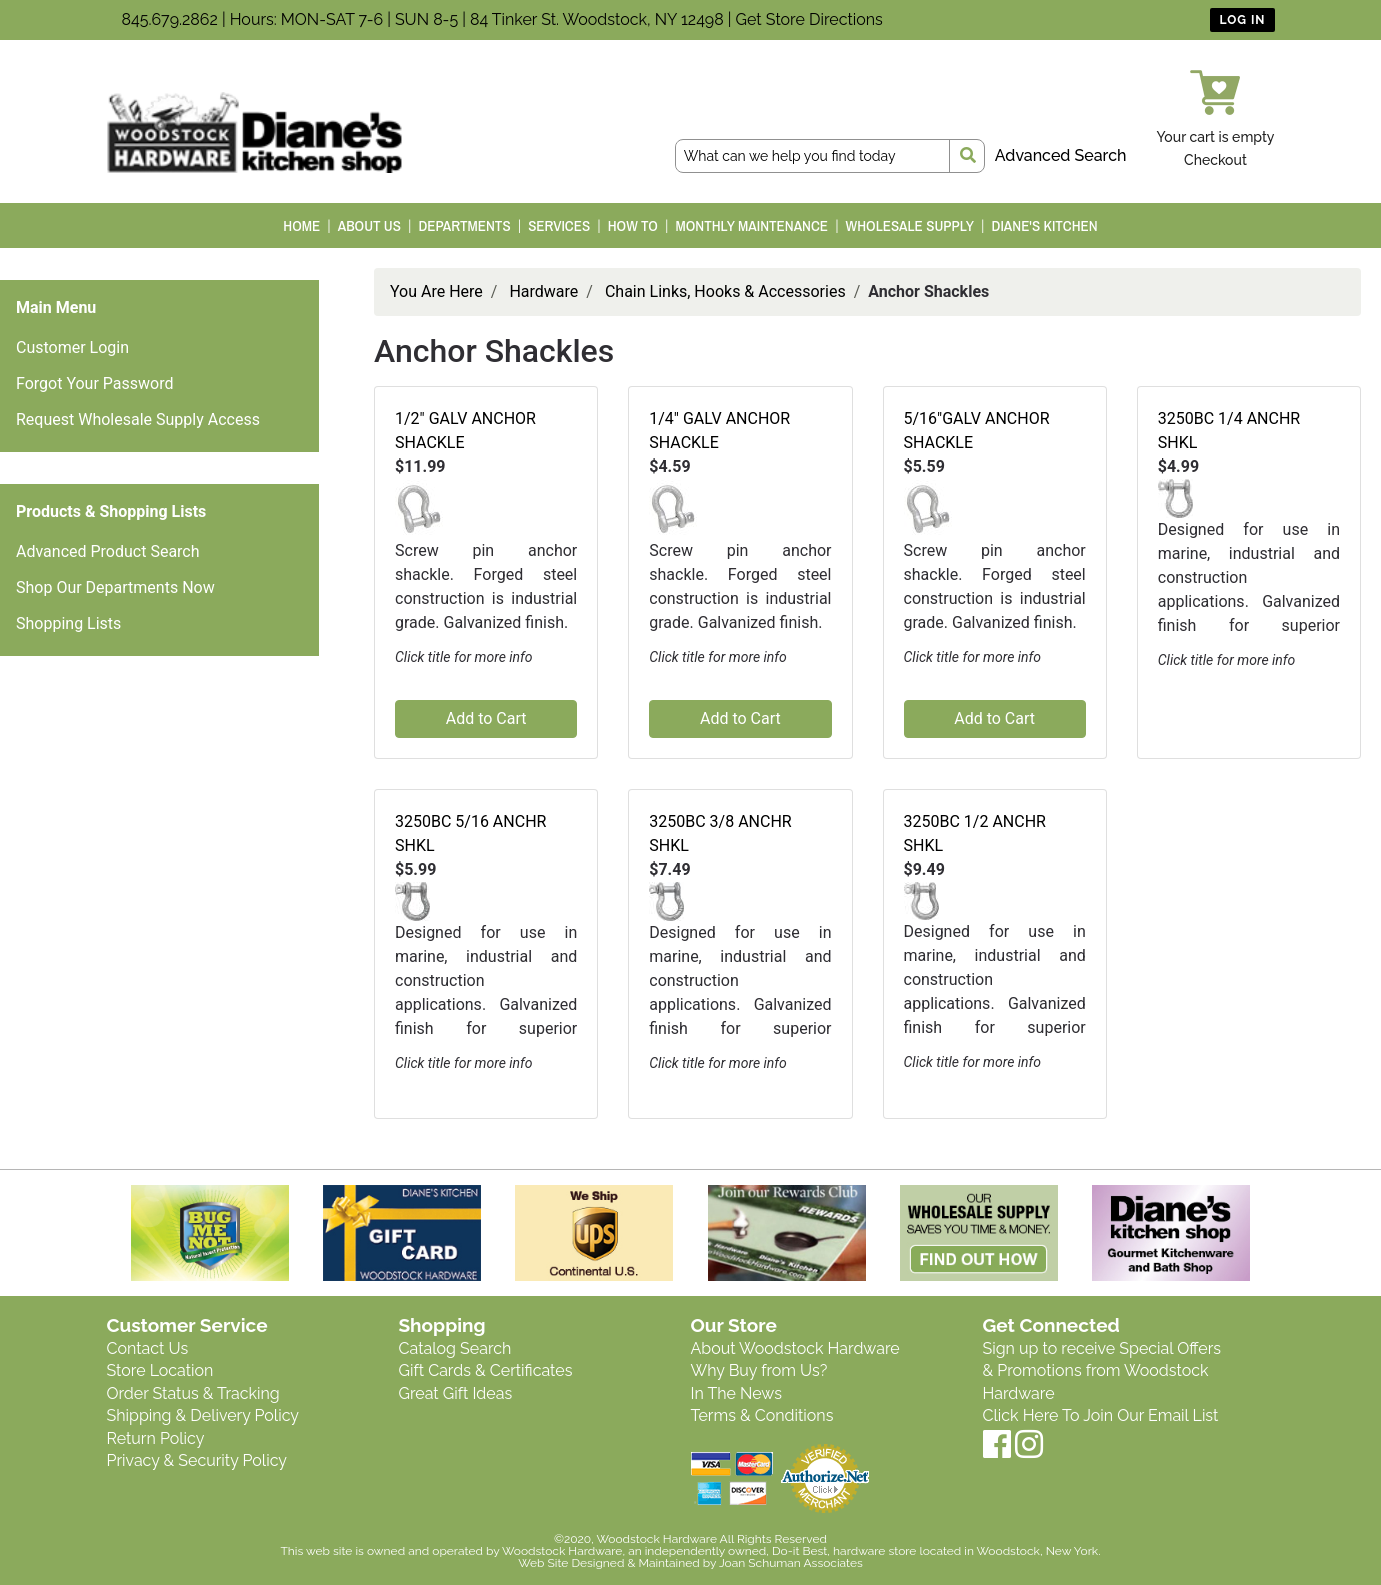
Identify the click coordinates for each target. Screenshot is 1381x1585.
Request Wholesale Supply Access (138, 419)
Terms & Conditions (762, 1415)
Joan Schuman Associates (791, 1563)
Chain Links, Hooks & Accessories (725, 291)
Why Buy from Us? (759, 1370)
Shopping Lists (68, 623)
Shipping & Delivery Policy (203, 1415)
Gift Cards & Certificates (486, 1370)
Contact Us (148, 1348)
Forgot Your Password (95, 383)
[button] (419, 507)
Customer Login (72, 347)
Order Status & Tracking (193, 1393)
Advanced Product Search (108, 551)
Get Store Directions (809, 19)
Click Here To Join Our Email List (1101, 1415)
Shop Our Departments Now (115, 587)
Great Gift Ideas (456, 1393)
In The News (736, 1393)
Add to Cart (486, 718)
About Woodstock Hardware (795, 1348)
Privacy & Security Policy (197, 1460)
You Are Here (436, 291)
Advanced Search (1061, 155)
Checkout (1215, 160)
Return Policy (156, 1438)
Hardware (543, 291)
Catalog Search (455, 1348)
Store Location (160, 1370)
